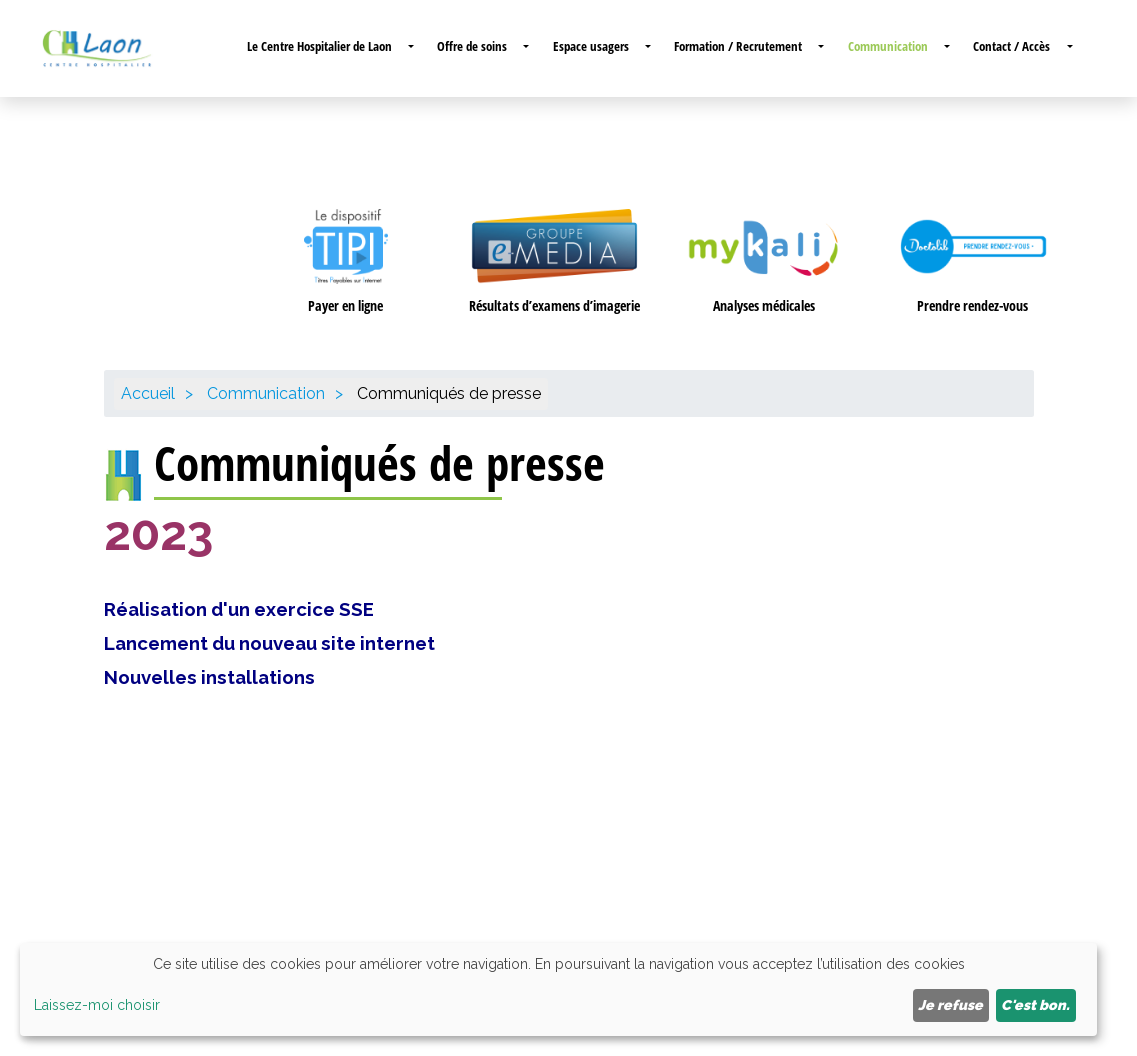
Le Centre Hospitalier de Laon (319, 46)
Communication (888, 46)
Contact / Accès (1011, 46)
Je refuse (950, 1005)
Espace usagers (591, 46)
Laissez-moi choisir (97, 1005)
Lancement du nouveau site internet (269, 643)
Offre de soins (472, 46)
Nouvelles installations (209, 677)
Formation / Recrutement (738, 46)
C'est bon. (1035, 1005)
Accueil (148, 393)
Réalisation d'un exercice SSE (239, 609)
